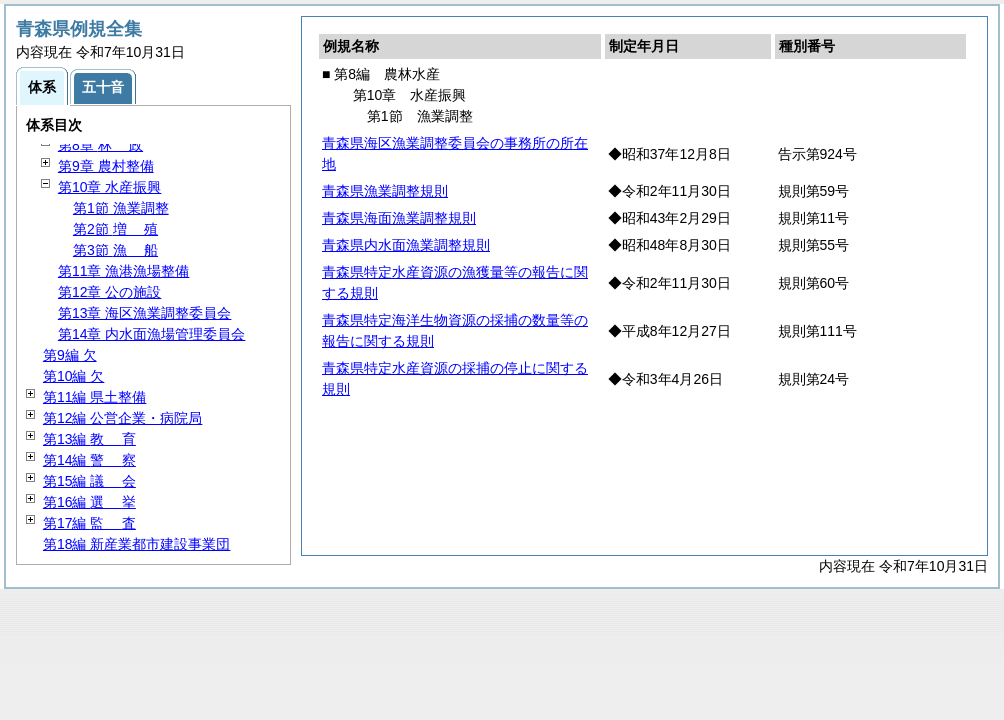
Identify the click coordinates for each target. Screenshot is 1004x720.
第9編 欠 (70, 355)
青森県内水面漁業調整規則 (406, 245)
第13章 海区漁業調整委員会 (144, 313)
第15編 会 (89, 481)
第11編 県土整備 (94, 397)
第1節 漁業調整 (121, 208)
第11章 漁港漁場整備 (123, 271)
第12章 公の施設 (109, 292)
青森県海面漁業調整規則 (399, 218)
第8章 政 (100, 145)
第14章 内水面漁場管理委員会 (151, 334)
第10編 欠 (73, 376)
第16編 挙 (89, 502)
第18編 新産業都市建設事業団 (136, 544)
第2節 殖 (115, 229)
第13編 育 (89, 439)
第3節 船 (115, 250)
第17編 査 (89, 523)
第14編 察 (89, 460)
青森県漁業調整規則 (385, 191)
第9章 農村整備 (106, 166)
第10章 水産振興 (109, 187)
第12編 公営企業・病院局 (122, 418)
